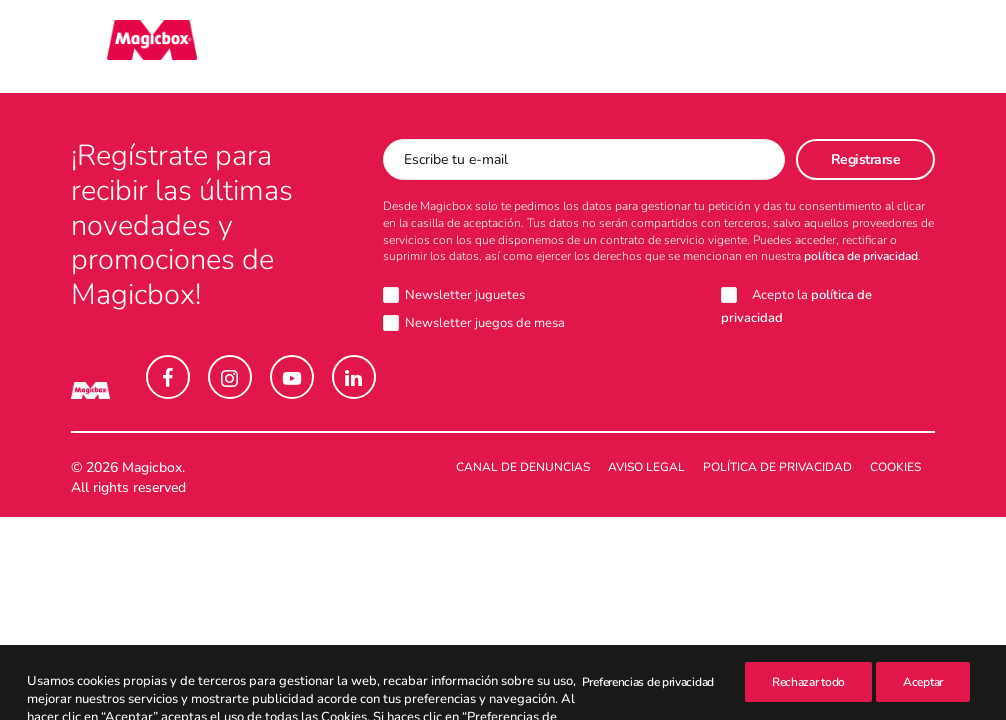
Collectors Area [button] (458, 47)
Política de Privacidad (777, 468)
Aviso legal (646, 468)
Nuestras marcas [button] (269, 47)
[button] (168, 378)
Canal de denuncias (523, 468)
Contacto (724, 47)
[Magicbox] (116, 47)
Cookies (895, 468)
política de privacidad (861, 257)
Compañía (610, 47)
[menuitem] (269, 47)
